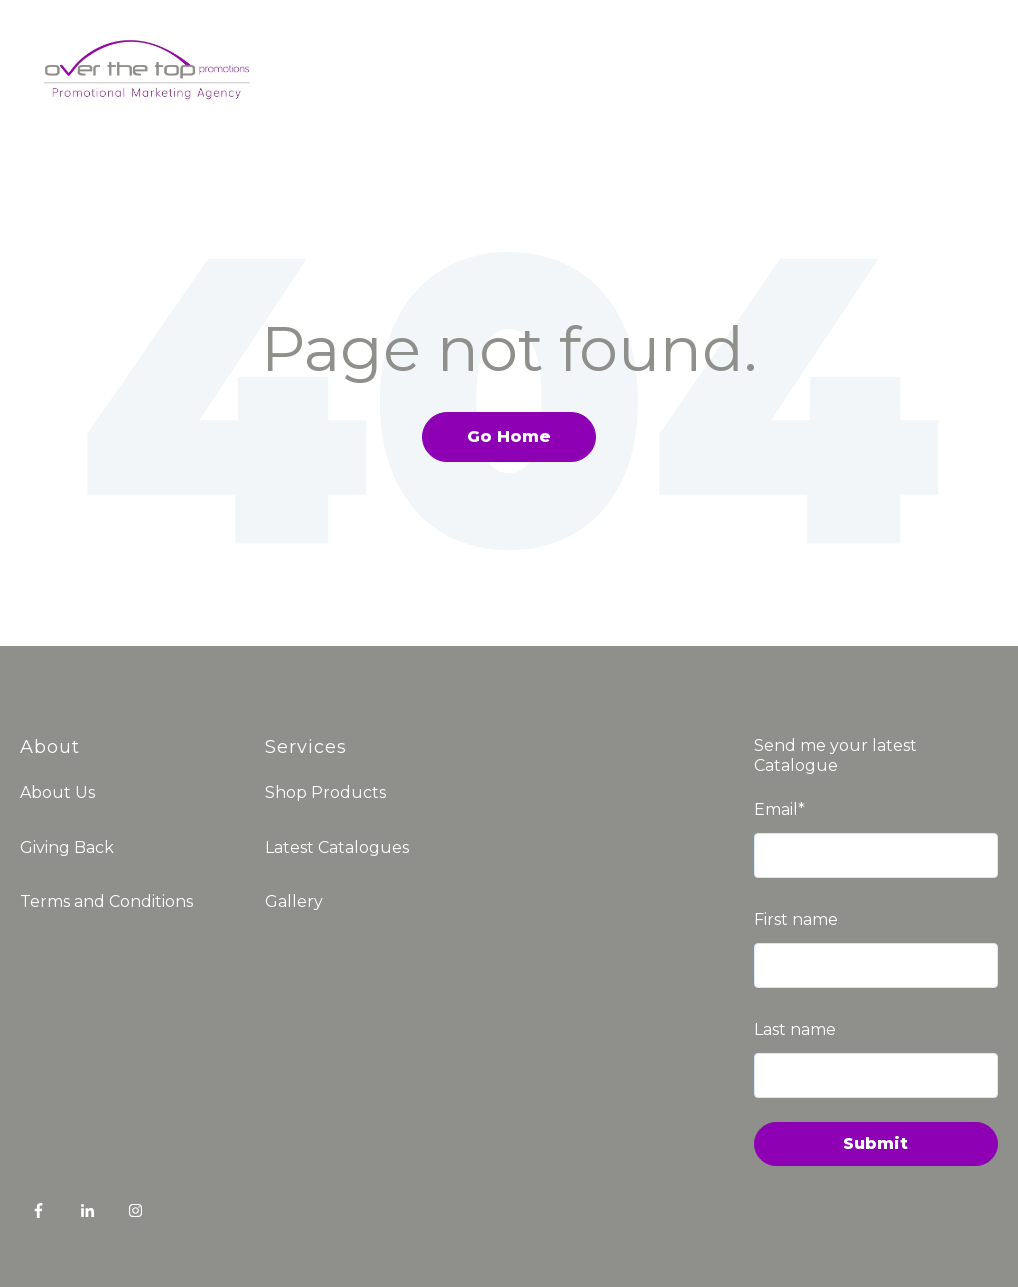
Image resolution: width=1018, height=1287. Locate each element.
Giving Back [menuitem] (67, 847)
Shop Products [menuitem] (325, 792)
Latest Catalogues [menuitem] (337, 847)
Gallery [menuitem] (294, 901)
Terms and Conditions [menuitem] (106, 901)
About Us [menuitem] (57, 792)
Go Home (509, 436)
